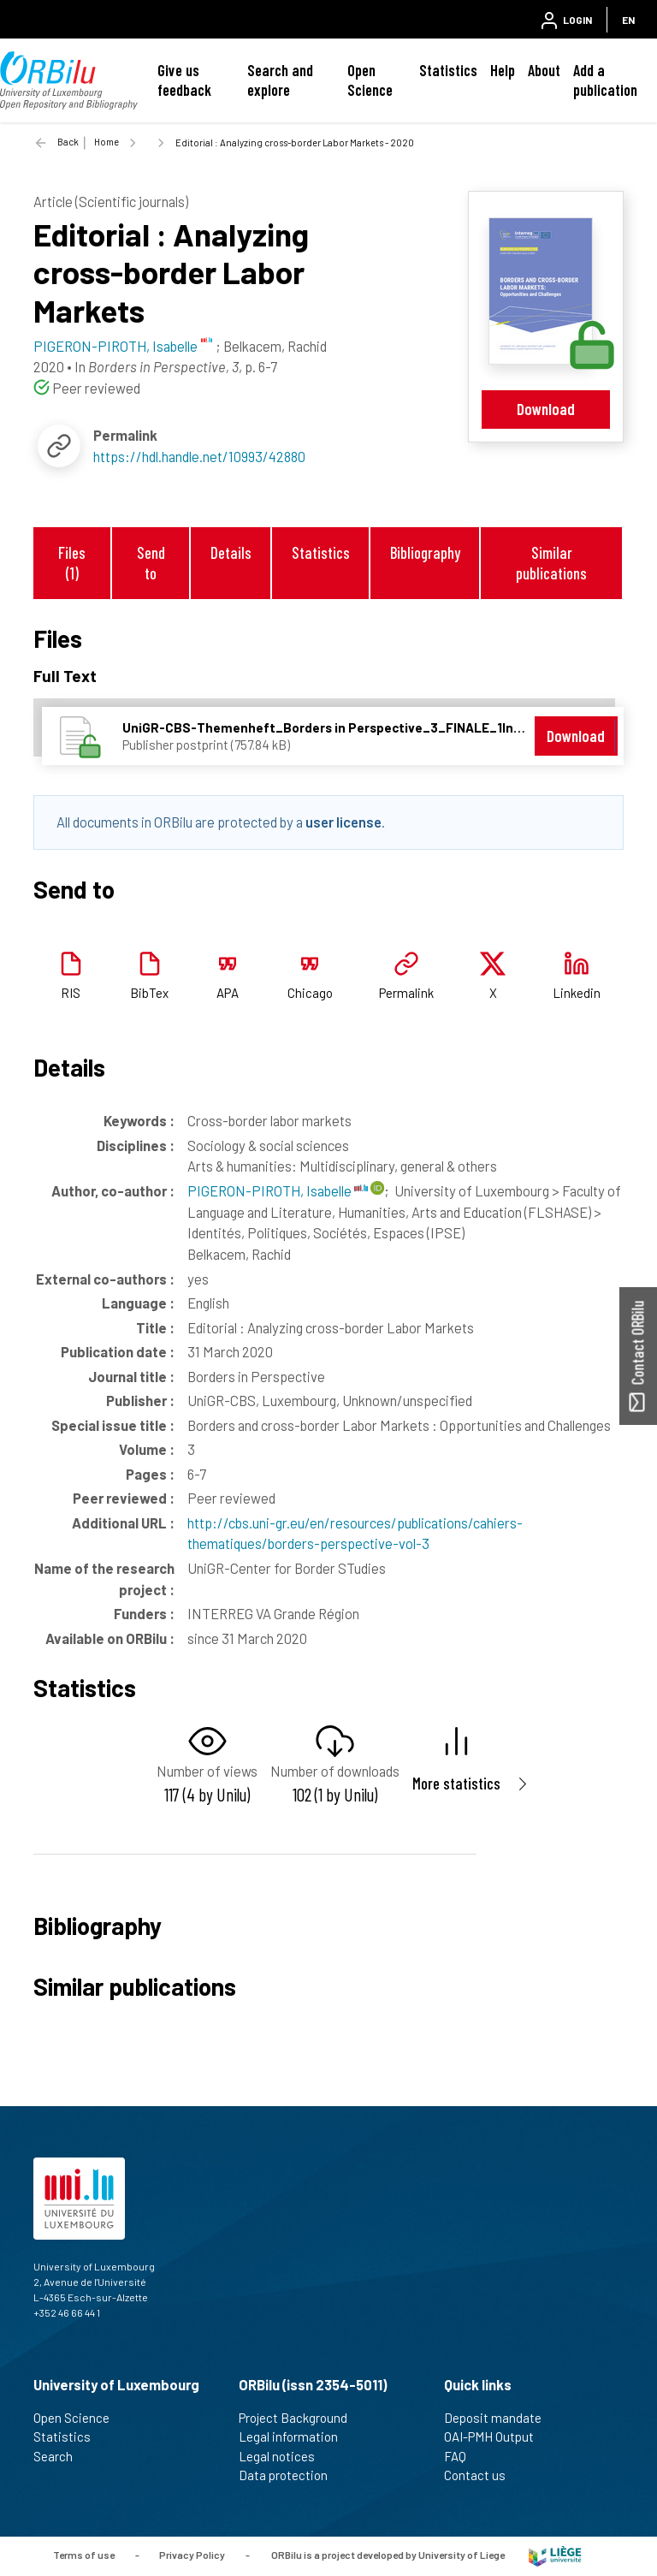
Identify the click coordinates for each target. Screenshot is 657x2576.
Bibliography (425, 552)
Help (502, 70)
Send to (151, 562)
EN (628, 20)
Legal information (295, 2436)
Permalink (406, 992)
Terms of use (84, 2555)
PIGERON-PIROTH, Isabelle (277, 1190)
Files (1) (72, 562)
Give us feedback (184, 80)
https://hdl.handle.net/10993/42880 (199, 456)
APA (227, 992)
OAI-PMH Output (496, 2436)
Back (68, 141)
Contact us (482, 2475)
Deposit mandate (500, 2417)
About (544, 70)
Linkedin (577, 992)
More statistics (456, 1783)
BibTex (149, 992)
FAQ (462, 2456)
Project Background (300, 2417)
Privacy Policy (192, 2555)
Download (546, 408)
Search (60, 2456)
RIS (70, 992)
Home (106, 141)
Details (231, 552)
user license (343, 821)
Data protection (290, 2475)
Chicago (310, 992)
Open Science (370, 80)
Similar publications (551, 562)
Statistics (448, 70)
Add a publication (605, 80)
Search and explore (280, 80)
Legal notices (284, 2456)
